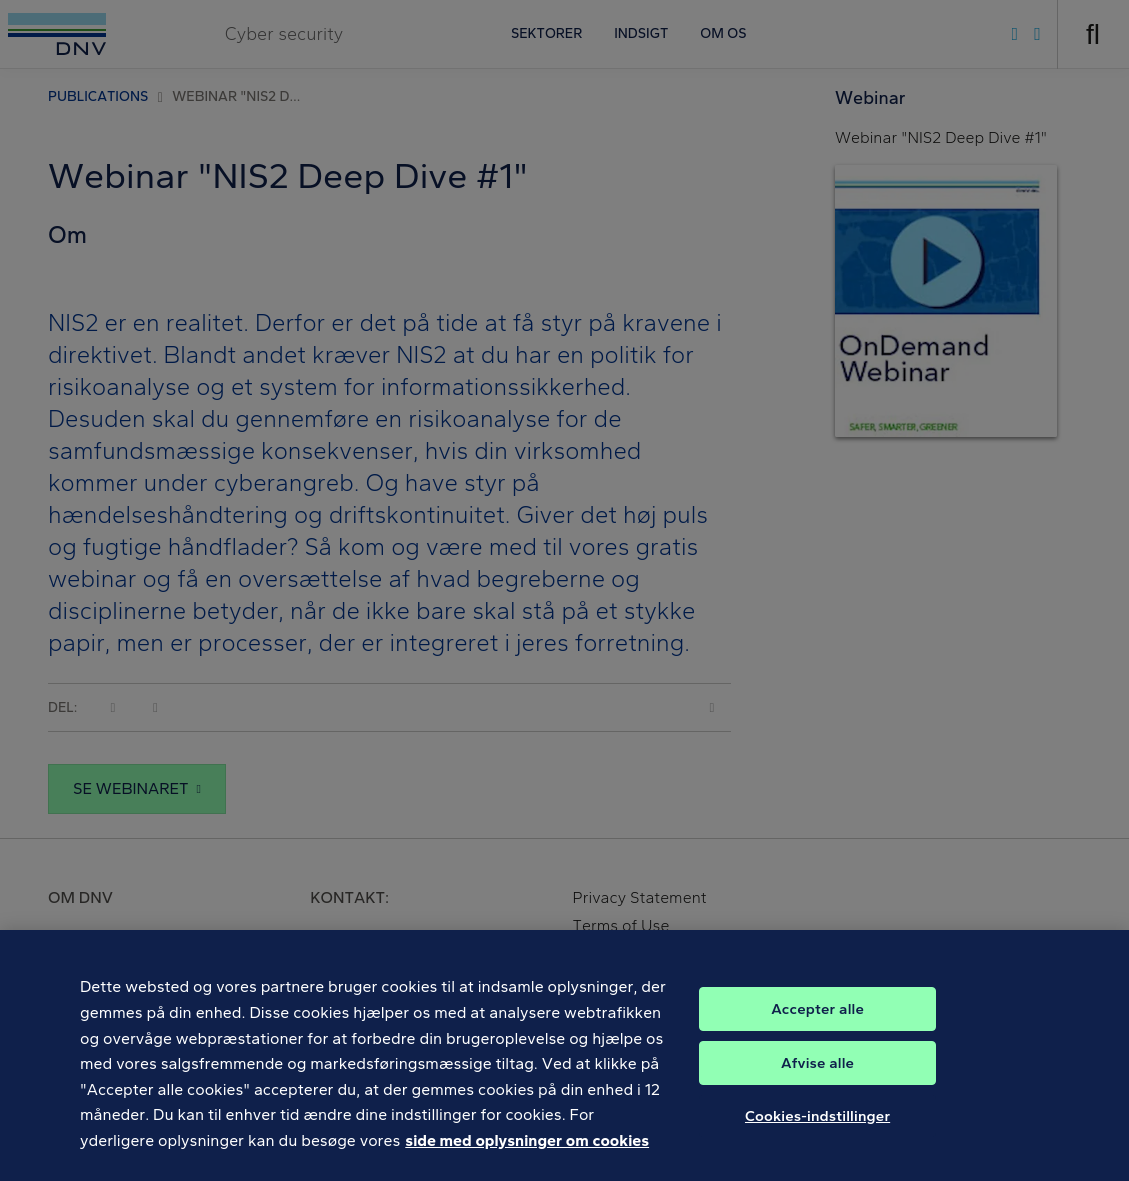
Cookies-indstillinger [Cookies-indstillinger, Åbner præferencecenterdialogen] (817, 1133)
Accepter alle (817, 1026)
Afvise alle (817, 1080)
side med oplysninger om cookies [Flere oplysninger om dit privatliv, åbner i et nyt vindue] (527, 1158)
